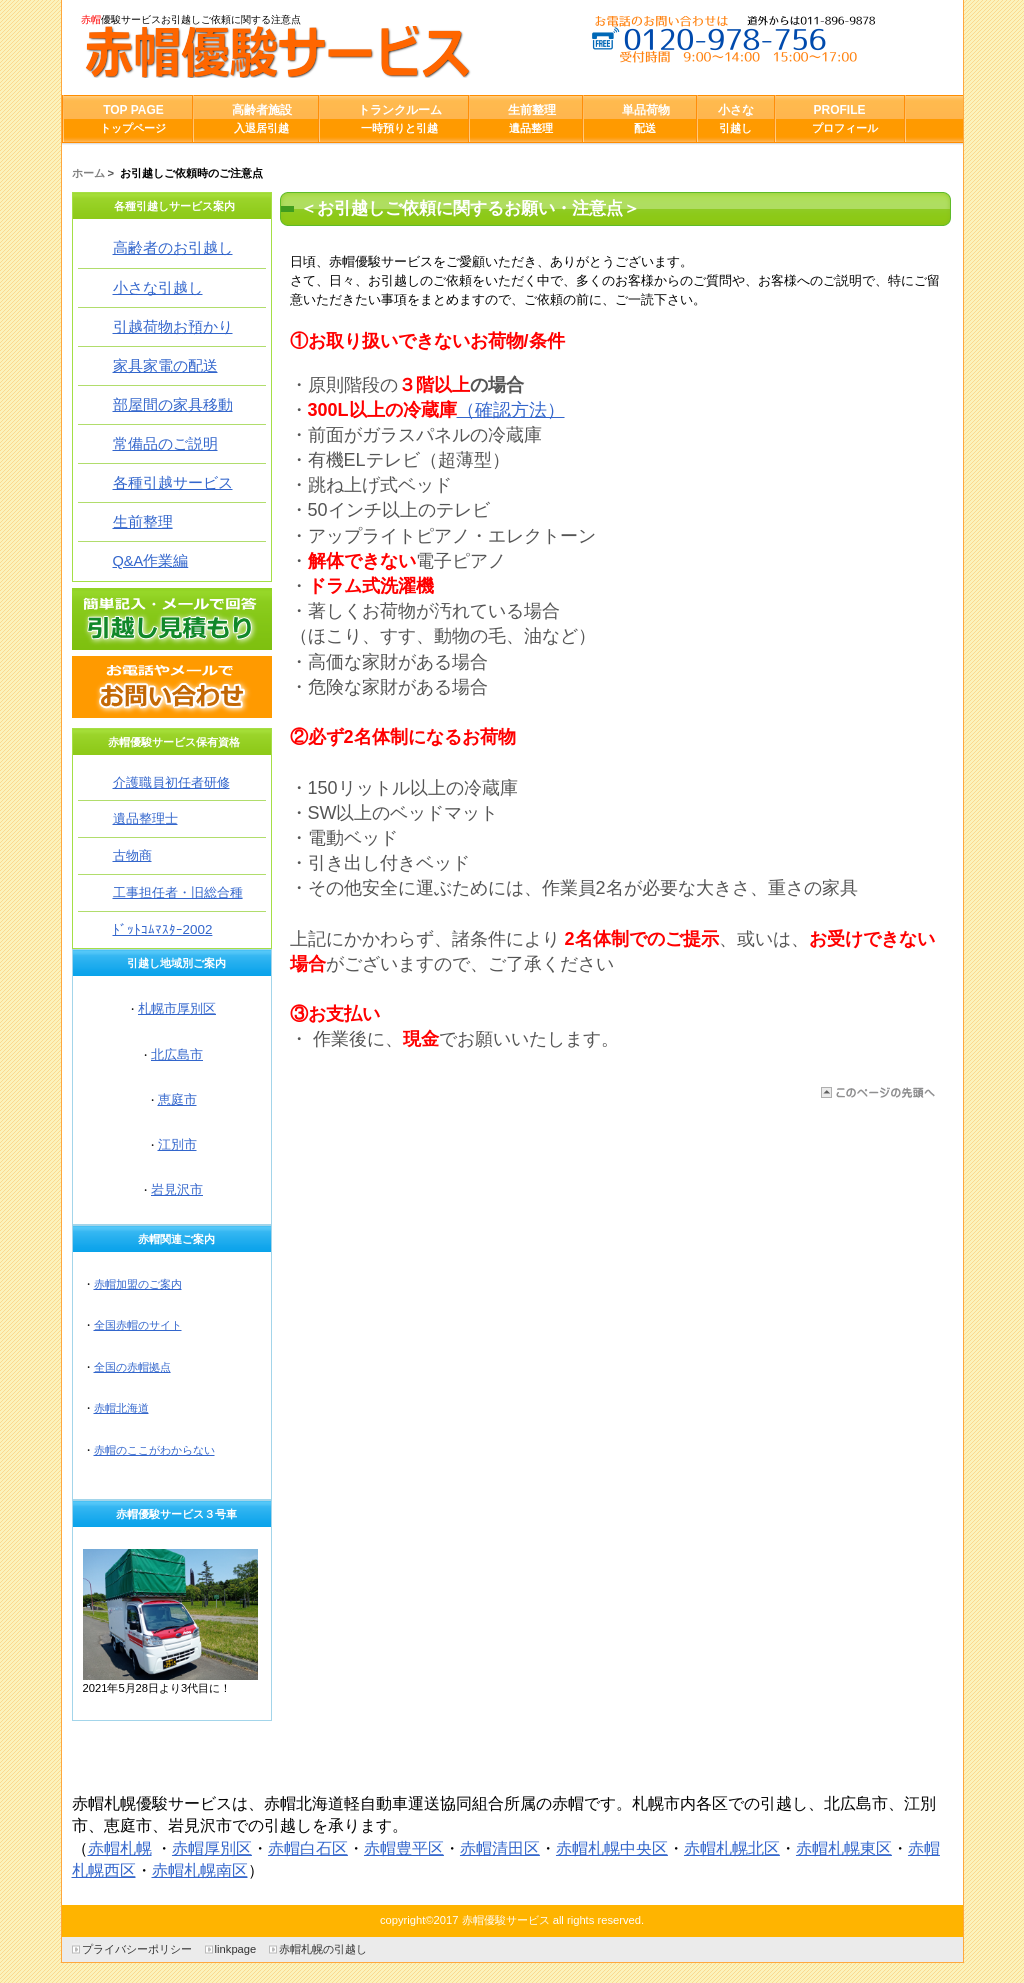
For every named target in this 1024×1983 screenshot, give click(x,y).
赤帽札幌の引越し (323, 1949)
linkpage (236, 1949)
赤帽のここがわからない (154, 1450)
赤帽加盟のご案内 (138, 1284)
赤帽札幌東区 (844, 1848)
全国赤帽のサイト (138, 1325)
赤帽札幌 (120, 1848)
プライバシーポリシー (137, 1949)
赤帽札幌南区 (200, 1870)
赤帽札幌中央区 (612, 1848)
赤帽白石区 (308, 1848)
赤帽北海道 (121, 1408)
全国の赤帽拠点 (132, 1367)
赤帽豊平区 (404, 1848)
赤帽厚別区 (212, 1848)
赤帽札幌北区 (732, 1848)
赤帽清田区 (500, 1848)
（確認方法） (511, 410)
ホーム (88, 173)
